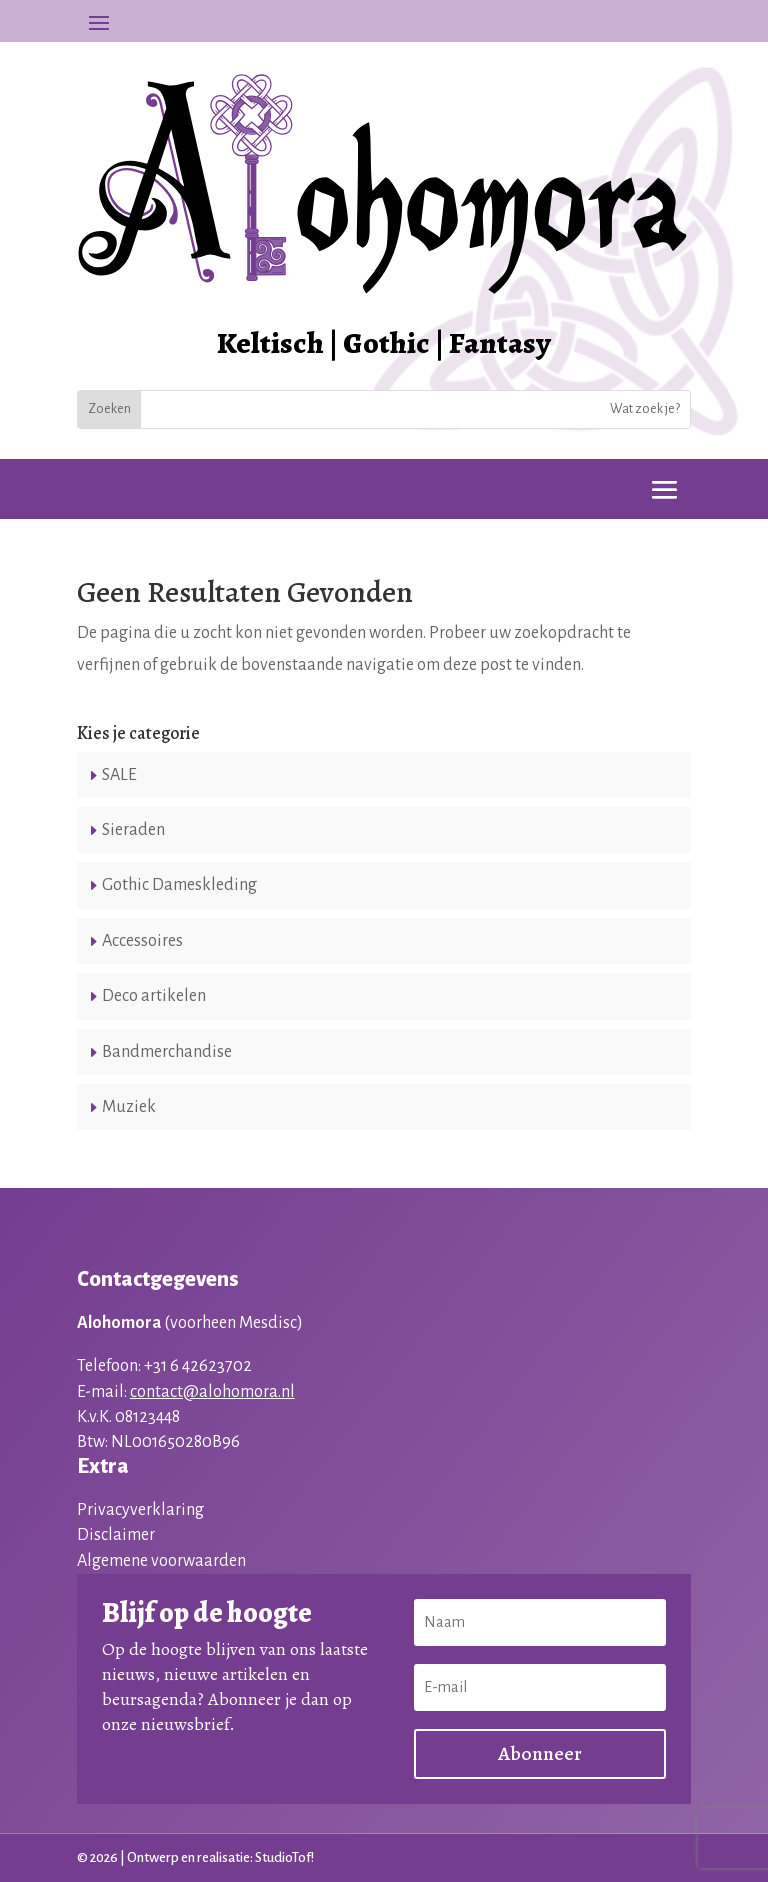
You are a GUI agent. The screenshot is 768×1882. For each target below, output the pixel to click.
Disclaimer (116, 1535)
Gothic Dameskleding (179, 885)
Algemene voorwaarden (161, 1561)
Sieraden (133, 830)
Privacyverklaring (140, 1510)
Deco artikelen (154, 996)
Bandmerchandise (167, 1052)
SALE (119, 775)
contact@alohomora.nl (212, 1392)
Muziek (129, 1107)
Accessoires (142, 941)
